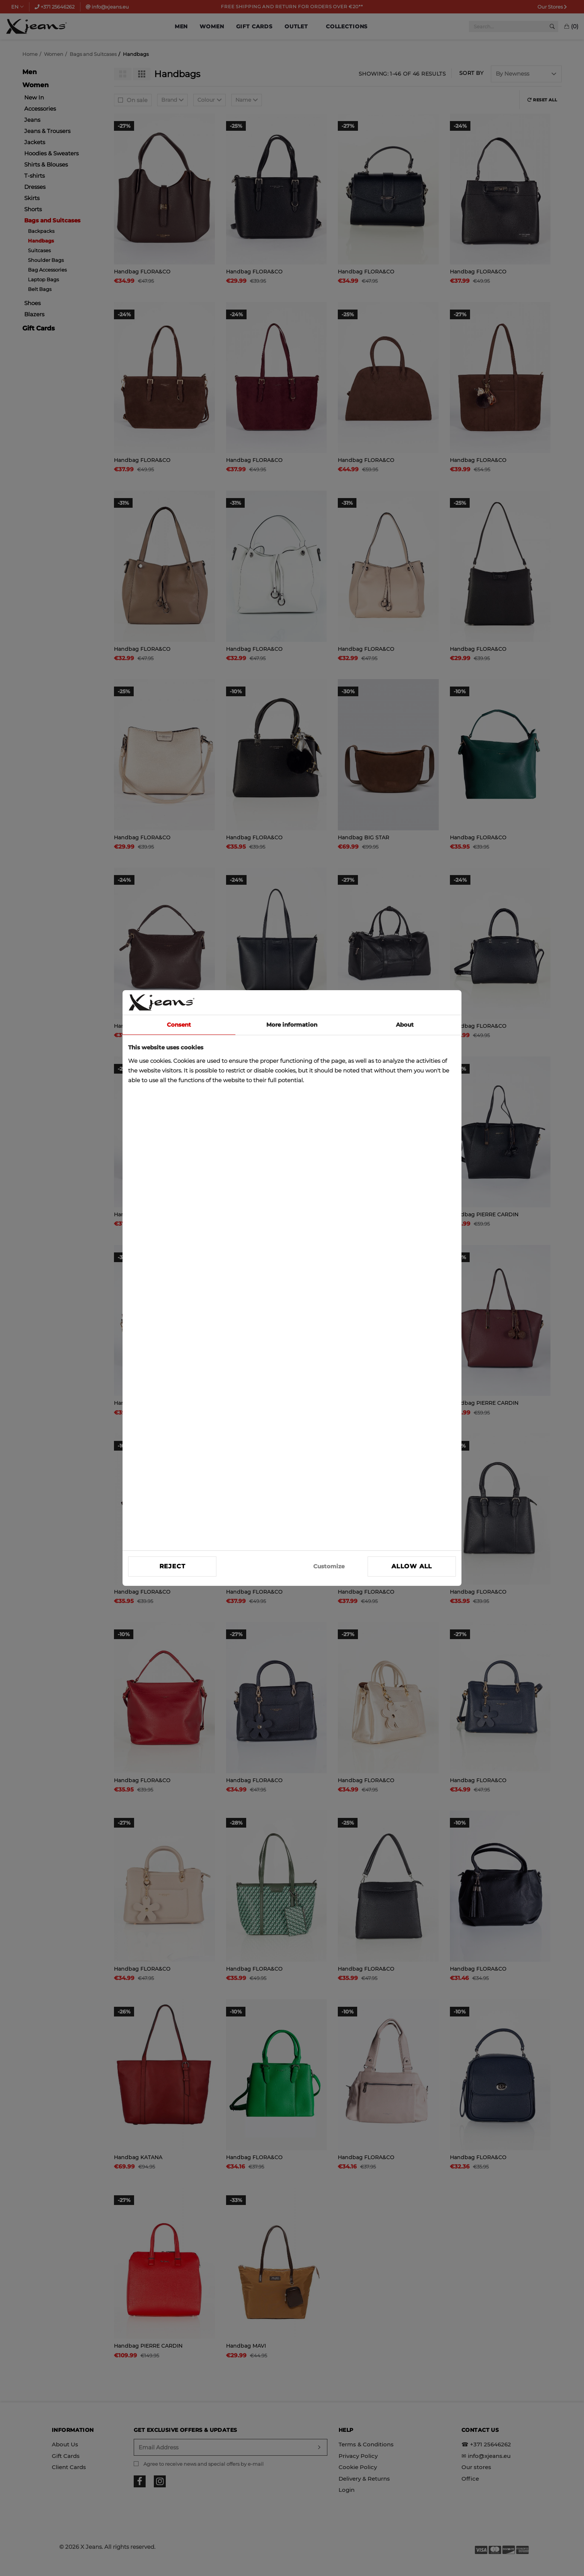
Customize (329, 1566)
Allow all (411, 1566)
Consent (179, 1024)
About (405, 1024)
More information (291, 1024)
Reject (172, 1566)
